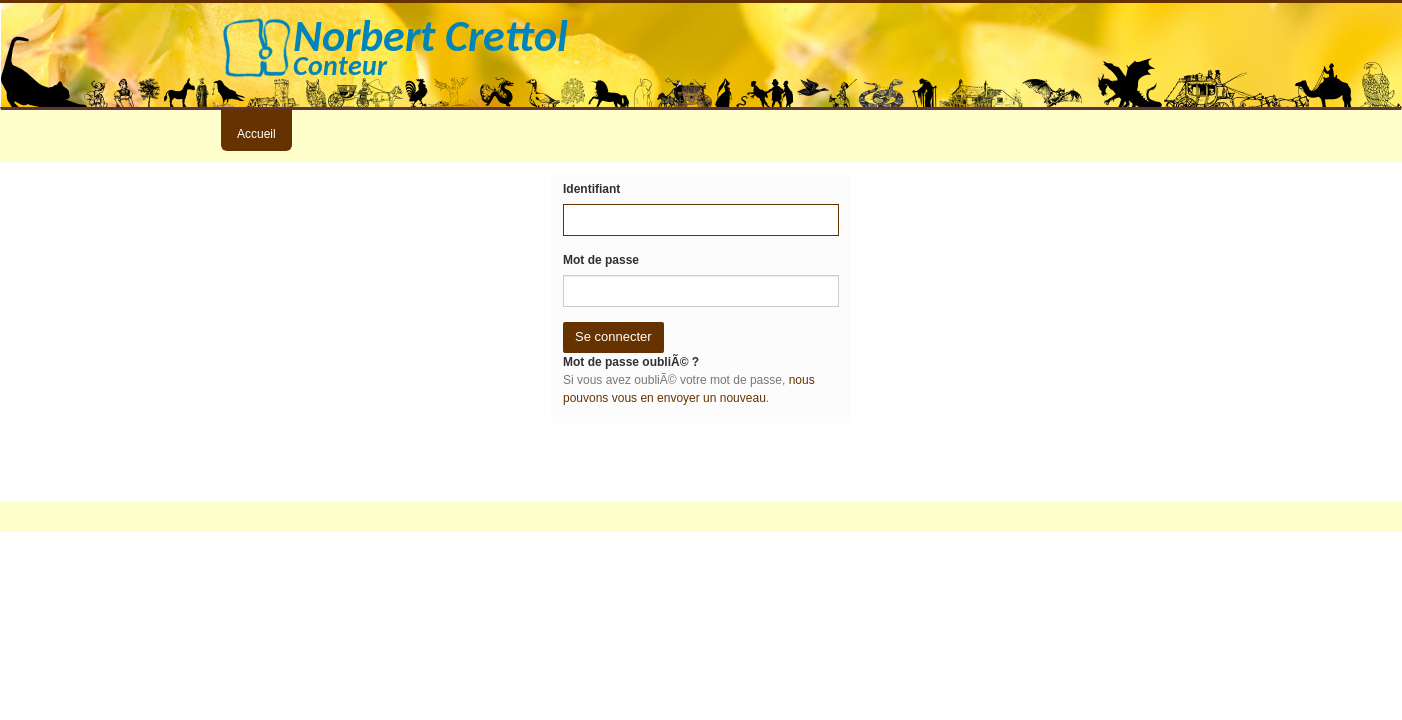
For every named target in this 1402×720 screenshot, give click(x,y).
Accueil (256, 134)
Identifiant (591, 189)
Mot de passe (601, 260)
